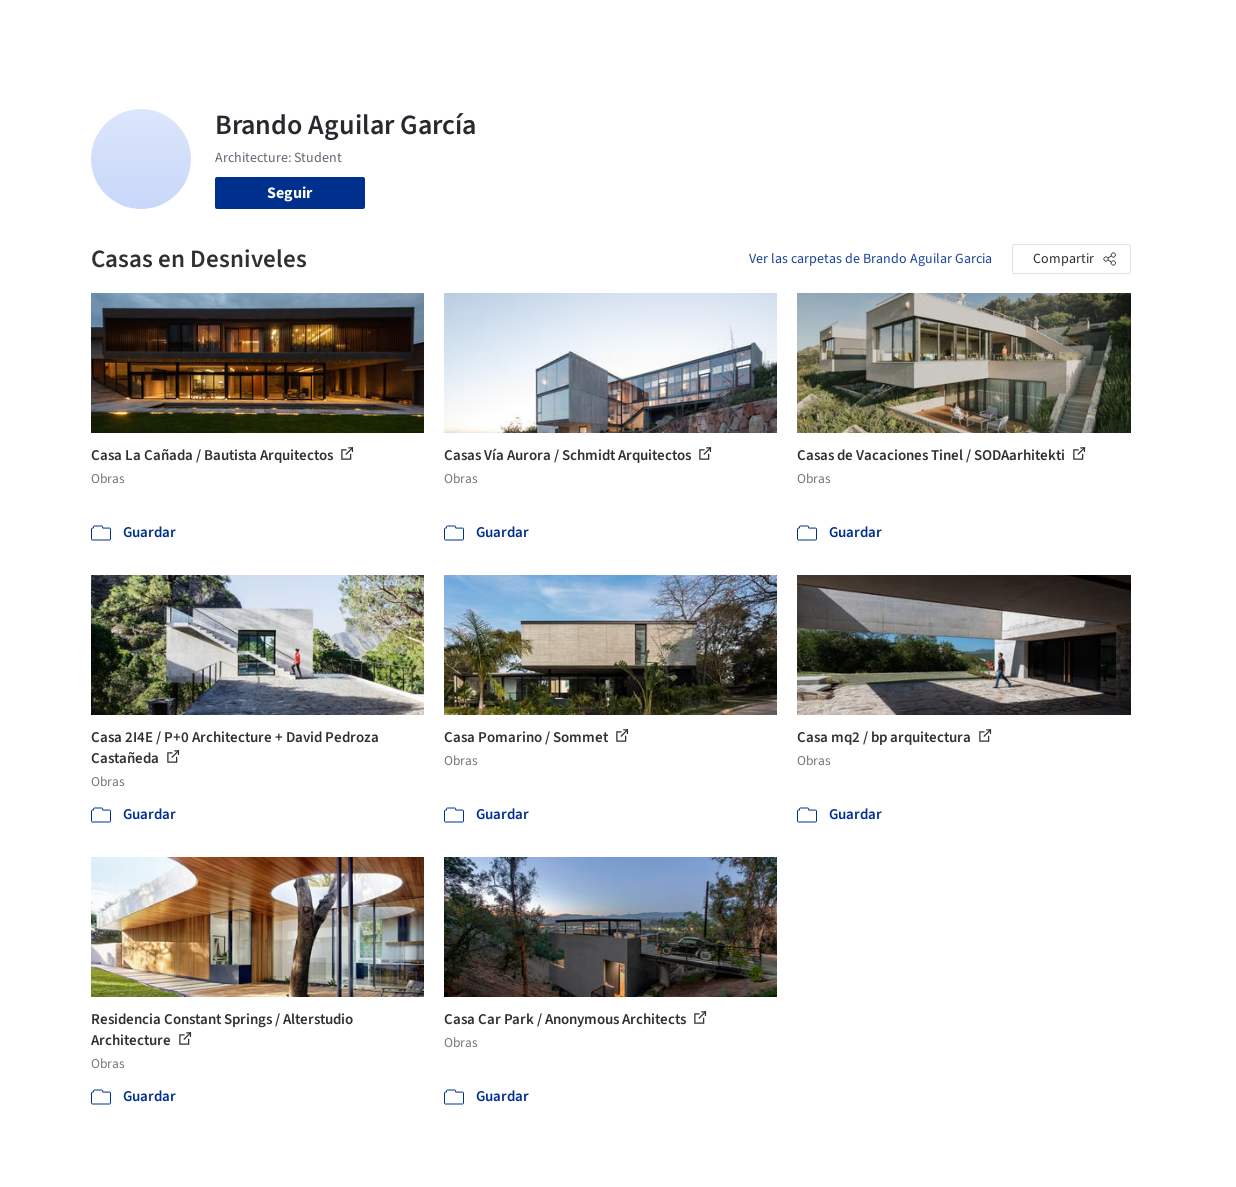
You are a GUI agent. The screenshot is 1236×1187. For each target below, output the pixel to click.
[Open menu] (1173, 28)
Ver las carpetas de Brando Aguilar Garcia (870, 259)
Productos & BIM (665, 28)
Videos (833, 28)
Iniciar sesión (941, 28)
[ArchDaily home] (64, 28)
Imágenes (559, 28)
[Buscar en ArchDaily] (298, 28)
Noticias (766, 28)
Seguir (289, 193)
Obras (489, 28)
